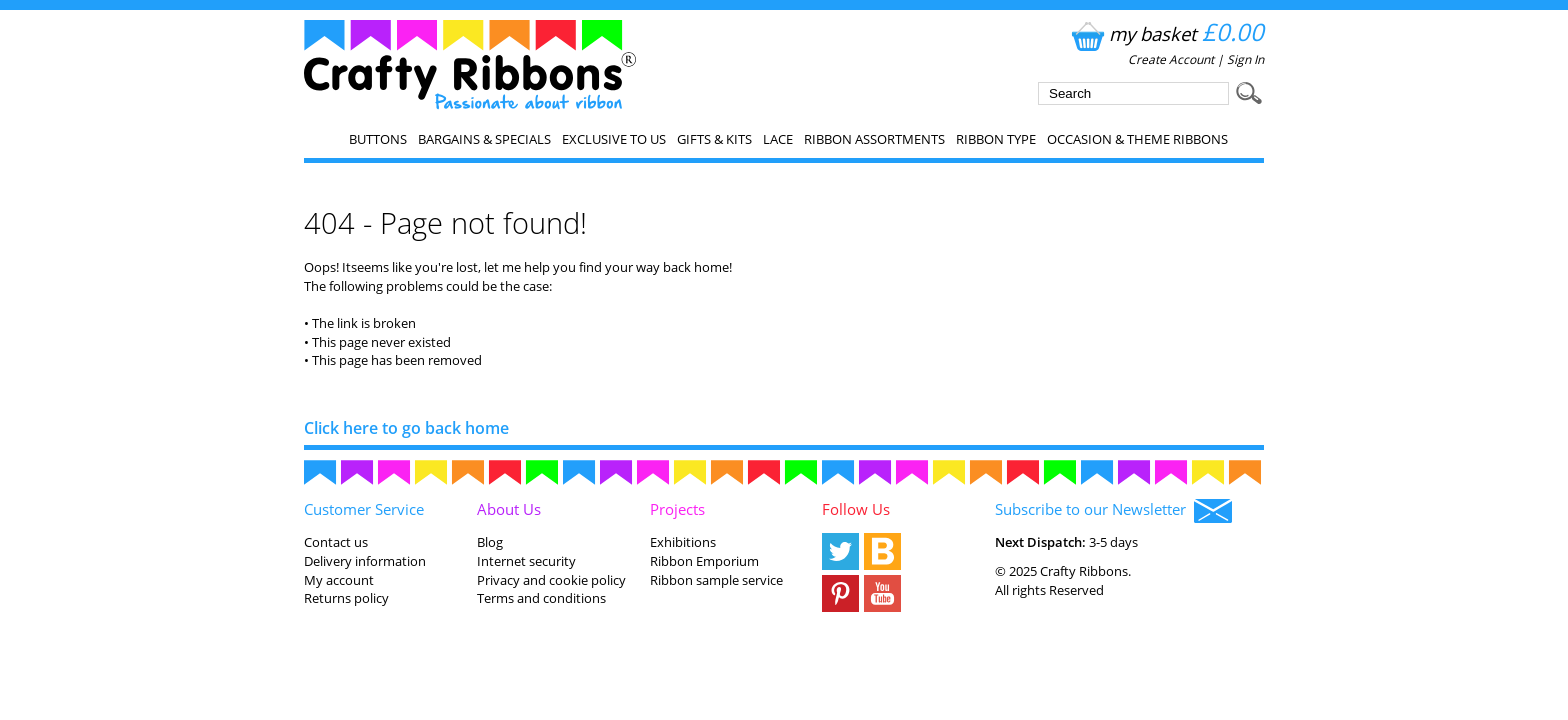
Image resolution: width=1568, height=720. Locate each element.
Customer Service (364, 509)
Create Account (1171, 59)
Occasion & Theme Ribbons (1137, 139)
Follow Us (856, 509)
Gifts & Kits (714, 139)
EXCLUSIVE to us (614, 139)
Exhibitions (683, 542)
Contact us (336, 542)
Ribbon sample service (716, 580)
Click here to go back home (406, 428)
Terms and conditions (541, 598)
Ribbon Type (996, 139)
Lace (778, 139)
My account (339, 580)
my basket (1165, 33)
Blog (490, 542)
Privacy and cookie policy (551, 580)
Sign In (1245, 59)
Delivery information (365, 561)
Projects (677, 509)
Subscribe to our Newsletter (1113, 511)
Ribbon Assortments (874, 139)
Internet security (526, 561)
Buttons (378, 139)
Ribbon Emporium (704, 561)
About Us (509, 509)
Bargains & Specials (484, 139)
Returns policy (346, 598)
